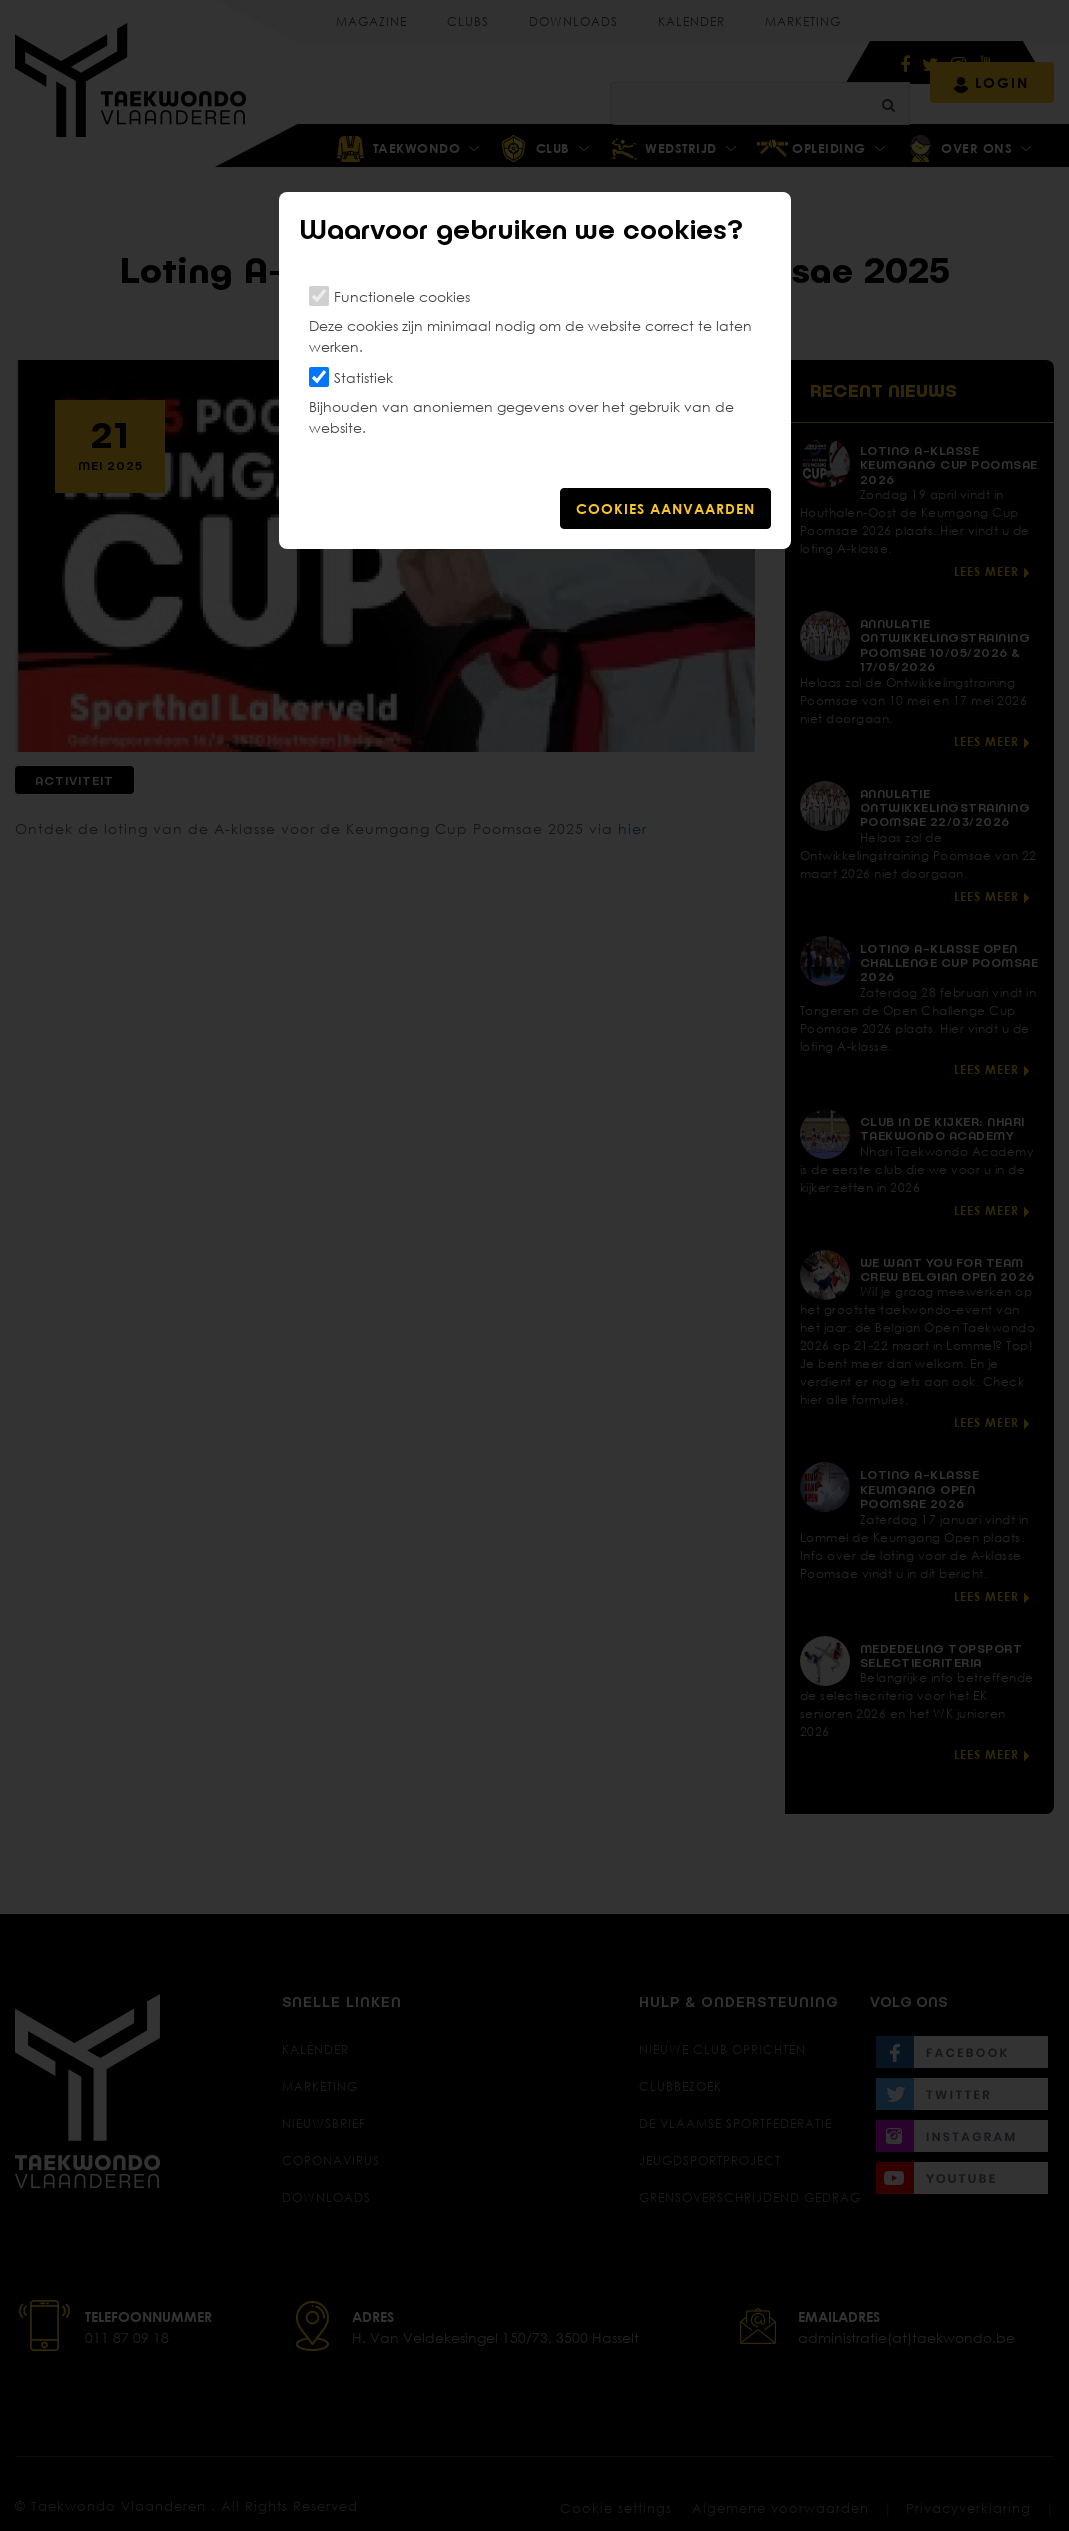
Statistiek (363, 377)
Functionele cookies (402, 296)
